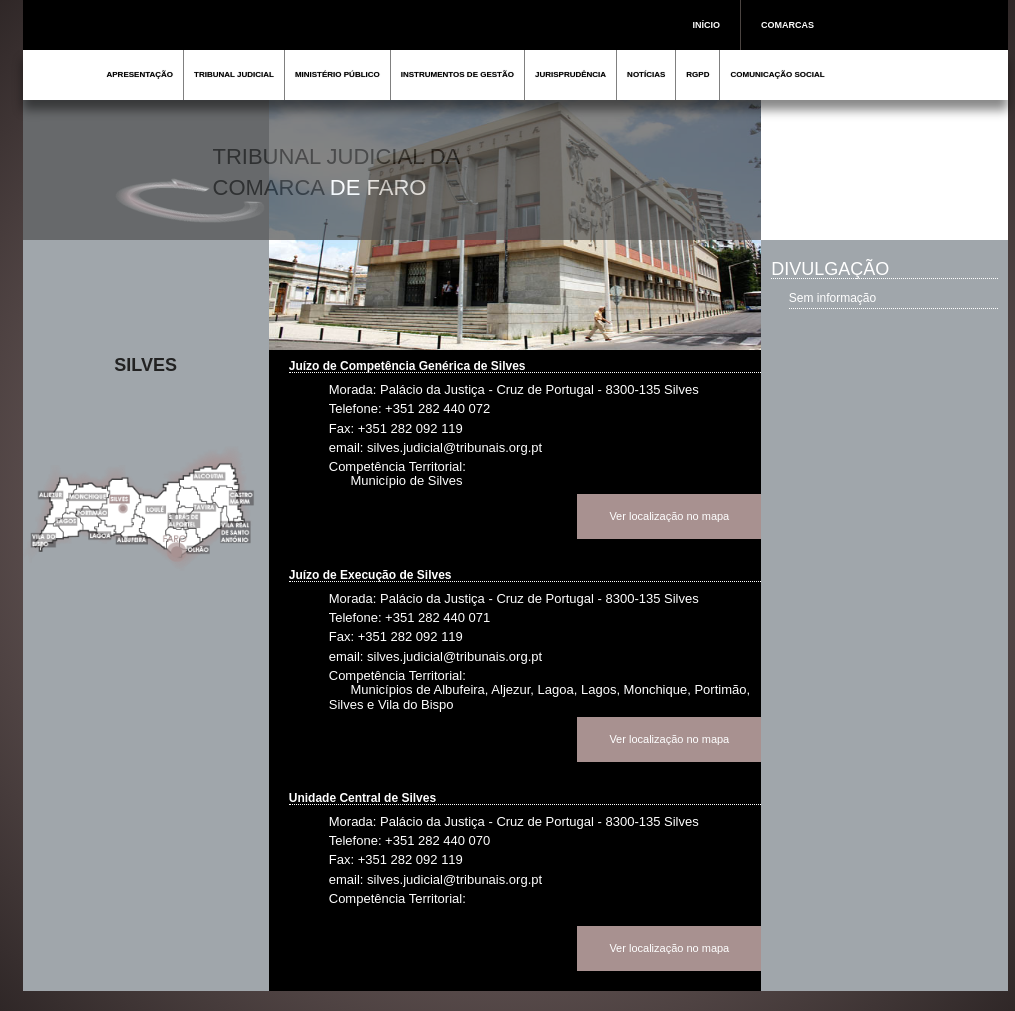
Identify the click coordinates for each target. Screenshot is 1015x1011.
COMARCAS (787, 25)
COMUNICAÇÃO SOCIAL (777, 74)
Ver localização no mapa (669, 516)
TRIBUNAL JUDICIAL (234, 74)
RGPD (697, 74)
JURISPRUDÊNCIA (570, 74)
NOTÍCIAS (646, 74)
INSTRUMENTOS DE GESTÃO (457, 74)
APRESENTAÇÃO (140, 74)
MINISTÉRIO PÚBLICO (337, 74)
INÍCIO (707, 25)
